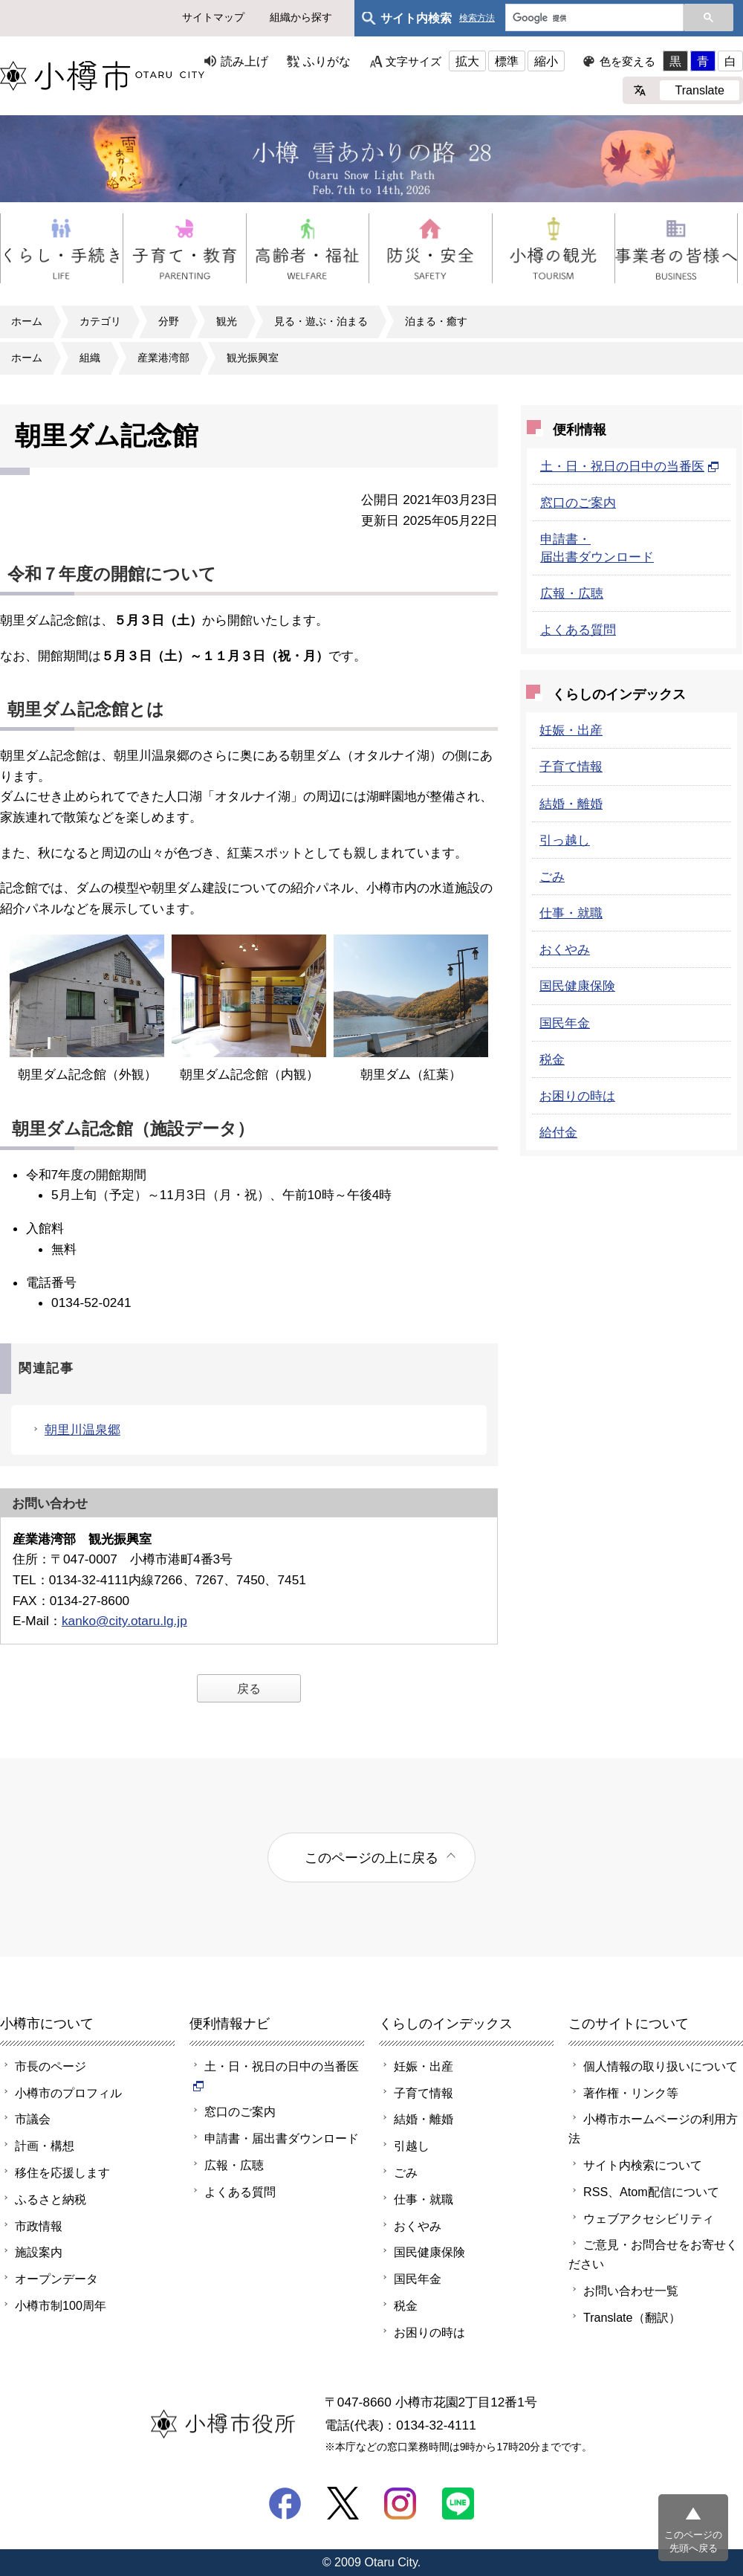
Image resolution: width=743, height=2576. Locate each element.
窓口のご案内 (578, 502)
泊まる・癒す (436, 321)
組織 (90, 358)
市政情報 (38, 2226)
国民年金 (564, 1023)
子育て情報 (571, 766)
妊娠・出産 (571, 730)
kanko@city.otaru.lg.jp (124, 1620)
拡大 (467, 61)
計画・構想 (44, 2145)
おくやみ (564, 949)
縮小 (546, 61)
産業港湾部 (163, 358)
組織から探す (301, 17)
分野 (168, 321)
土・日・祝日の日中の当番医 (629, 466)
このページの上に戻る (371, 1857)
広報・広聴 (571, 593)
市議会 (33, 2118)
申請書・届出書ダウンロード (281, 2138)
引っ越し (564, 840)
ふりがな (327, 61)
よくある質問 (578, 629)
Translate (699, 90)
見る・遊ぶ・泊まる (321, 321)
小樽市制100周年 (60, 2305)
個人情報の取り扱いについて (660, 2066)
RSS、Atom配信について (651, 2191)
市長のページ (50, 2066)
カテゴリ (100, 321)
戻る (249, 1688)
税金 (552, 1059)
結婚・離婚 (571, 803)
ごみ (552, 876)
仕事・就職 (571, 913)
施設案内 (38, 2252)
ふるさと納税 (50, 2199)
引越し (411, 2145)
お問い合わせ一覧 (630, 2290)
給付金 (558, 1132)
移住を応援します (62, 2172)
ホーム (26, 321)
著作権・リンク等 (630, 2092)
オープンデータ (56, 2278)
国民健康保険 (577, 985)
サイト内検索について (642, 2165)
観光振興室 (253, 358)
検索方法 (477, 18)
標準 (507, 61)
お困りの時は (577, 1095)
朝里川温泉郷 (82, 1429)
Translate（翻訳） (632, 2317)
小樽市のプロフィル (68, 2092)
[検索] (593, 18)
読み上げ (244, 61)
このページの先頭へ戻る (693, 2541)
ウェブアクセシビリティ (648, 2218)
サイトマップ (213, 17)
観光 (226, 321)
